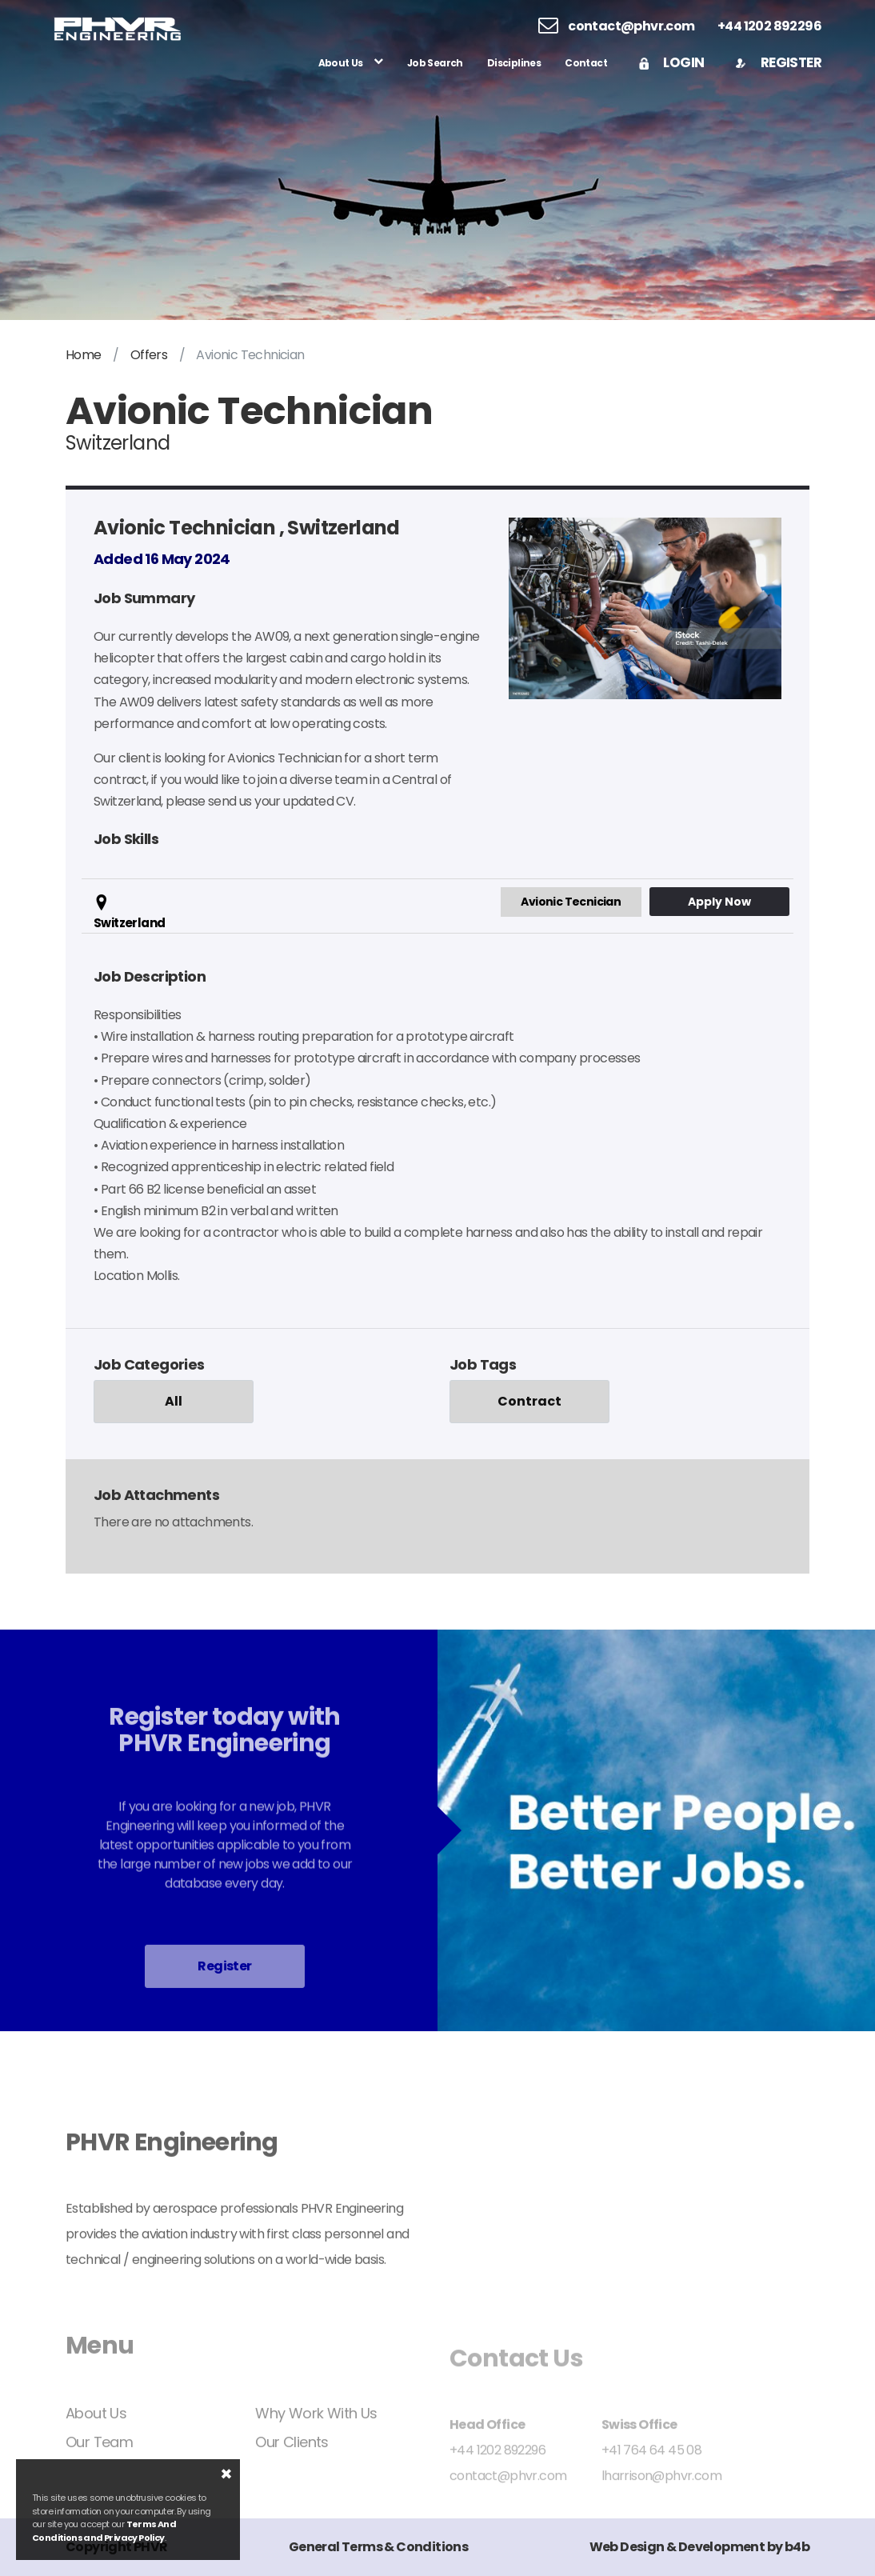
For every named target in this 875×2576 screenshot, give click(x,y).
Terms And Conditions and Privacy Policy (104, 2531)
